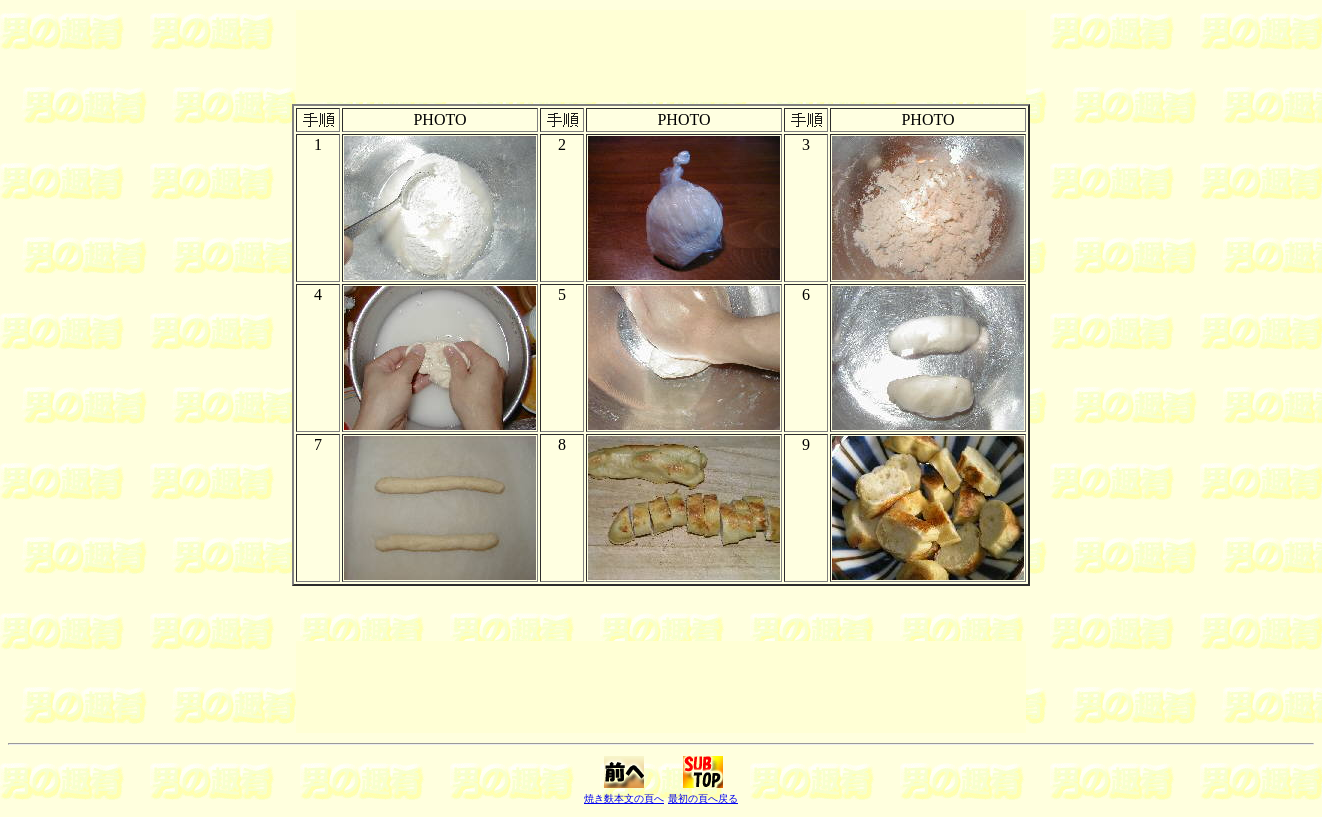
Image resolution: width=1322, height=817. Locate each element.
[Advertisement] (661, 56)
